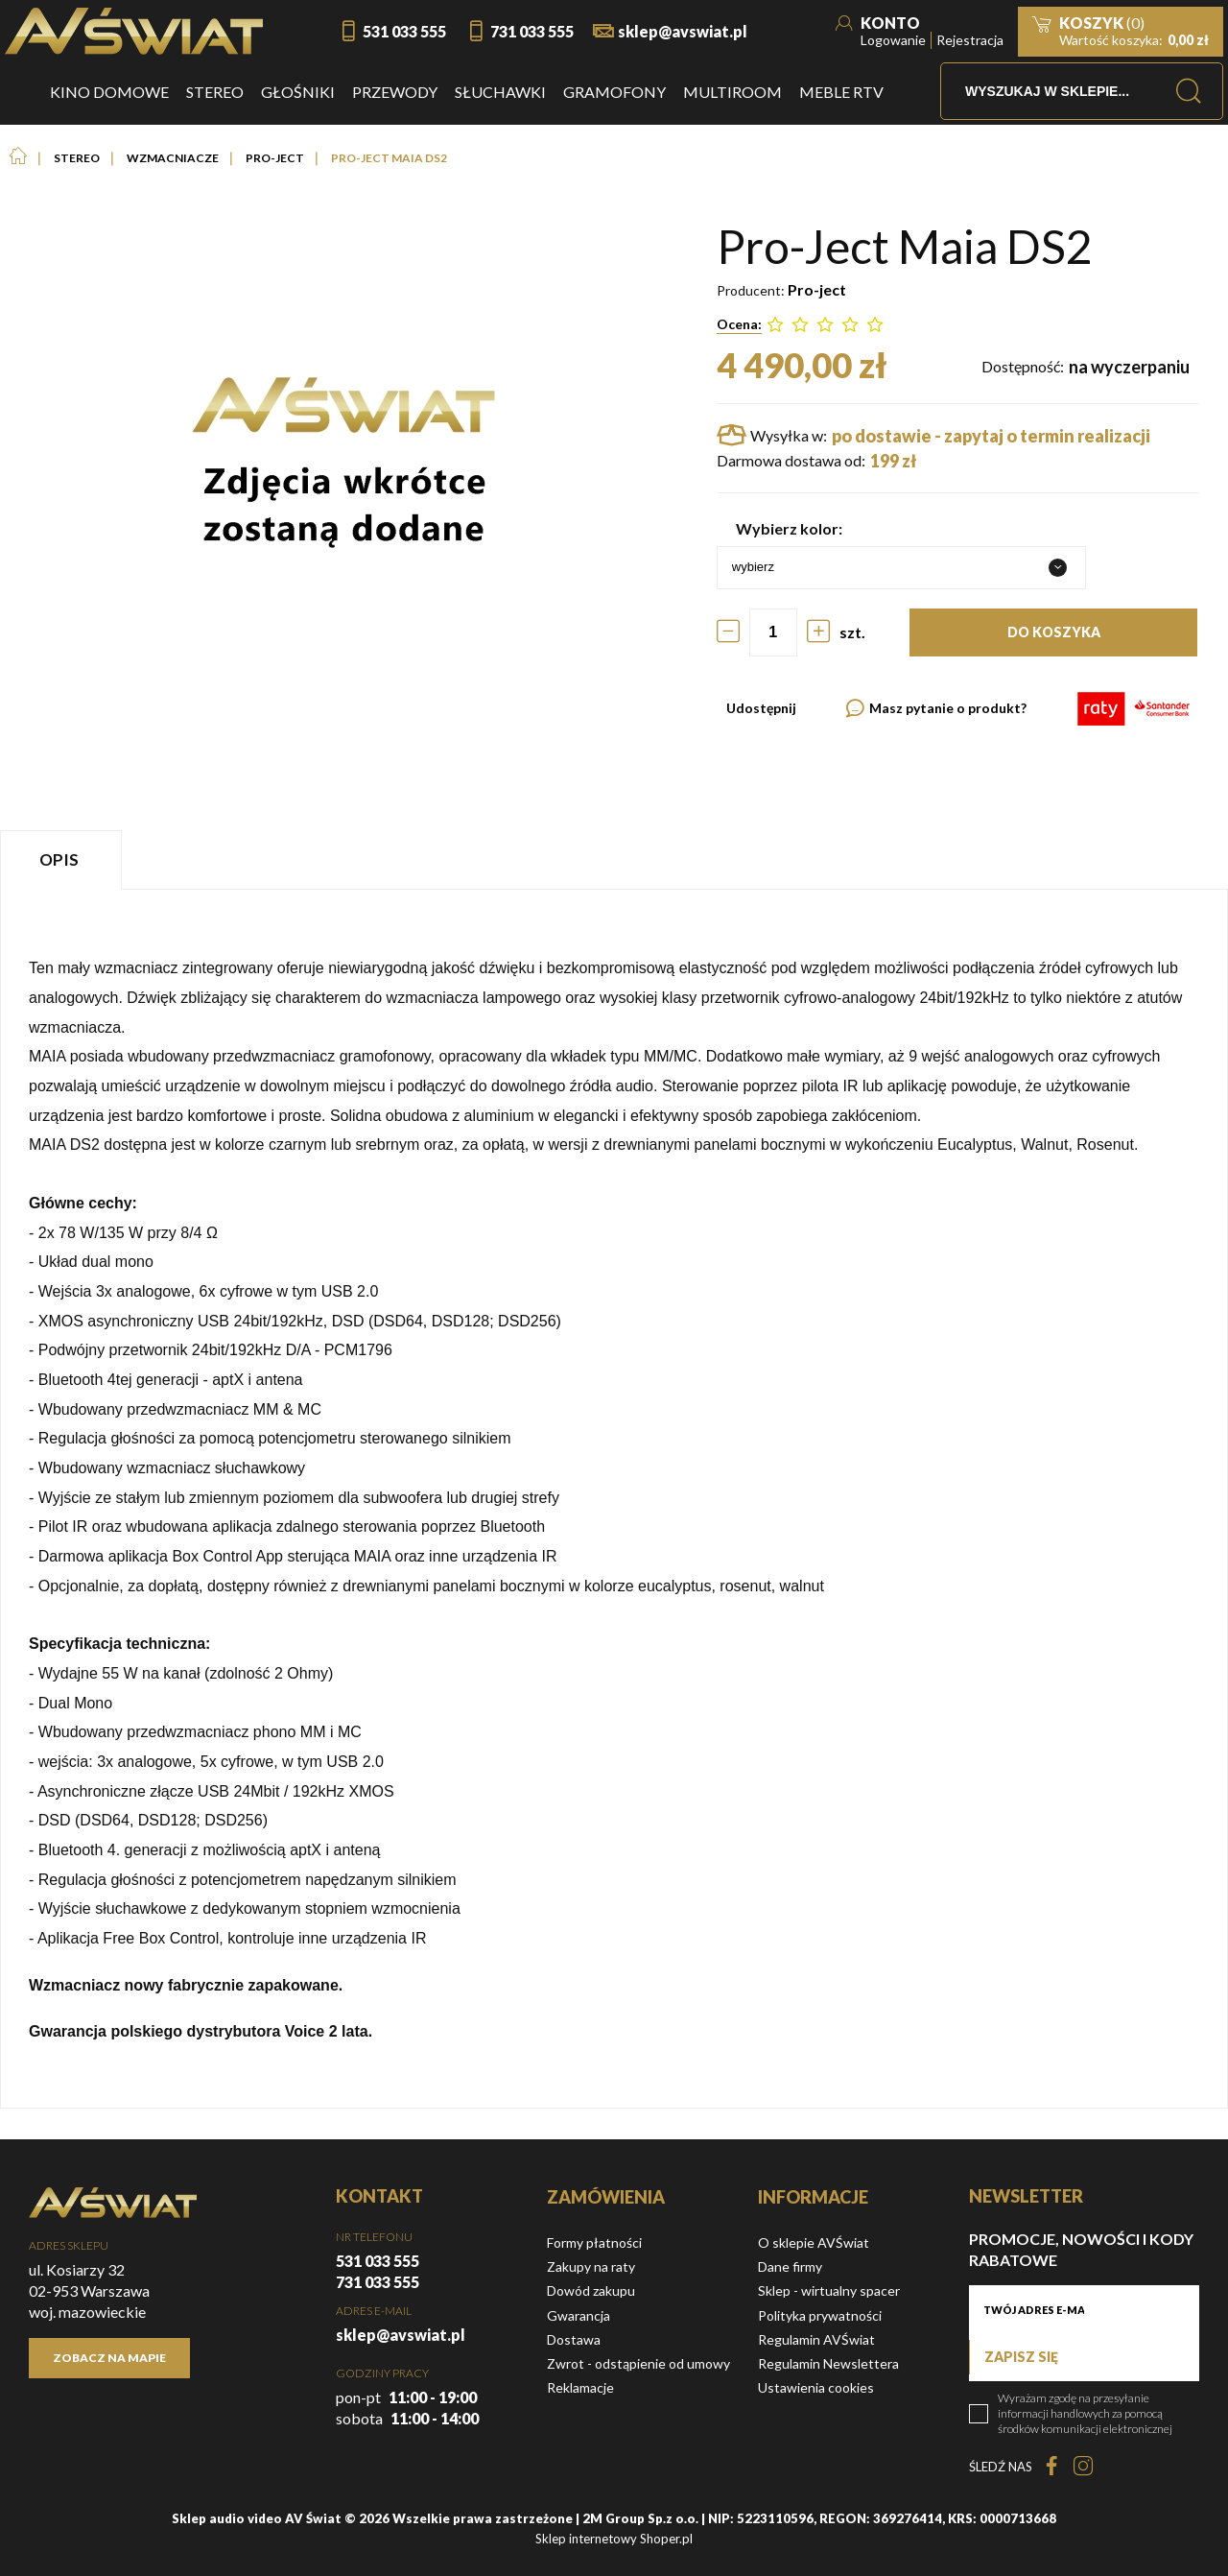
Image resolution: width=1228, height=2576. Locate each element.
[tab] (63, 859)
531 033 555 (404, 31)
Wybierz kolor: (789, 528)
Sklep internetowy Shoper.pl (614, 2538)
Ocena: (739, 324)
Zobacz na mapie (109, 2357)
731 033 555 (532, 31)
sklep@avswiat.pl (682, 31)
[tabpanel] (614, 1498)
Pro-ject (817, 289)
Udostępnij (761, 708)
